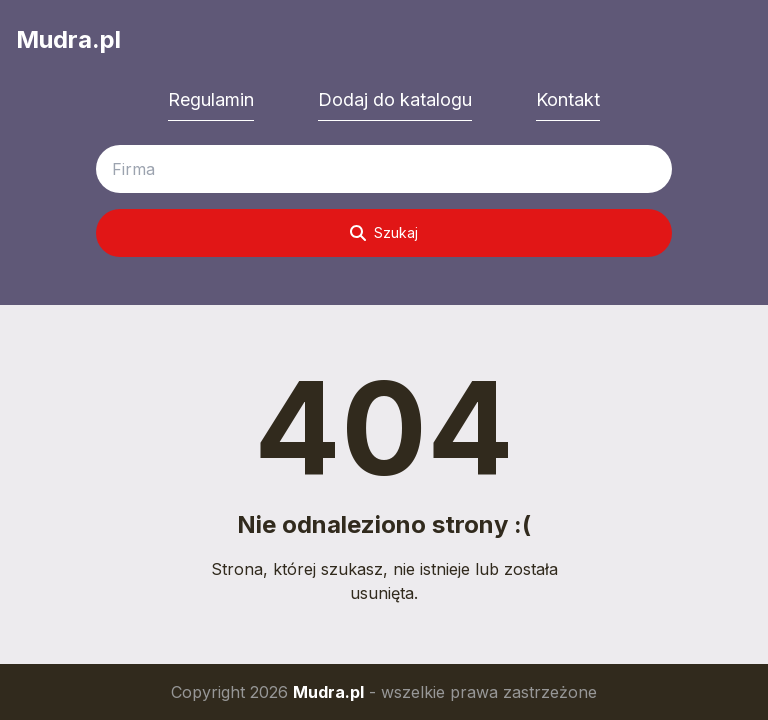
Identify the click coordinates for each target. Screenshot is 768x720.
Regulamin (211, 99)
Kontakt (568, 99)
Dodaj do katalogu (395, 99)
